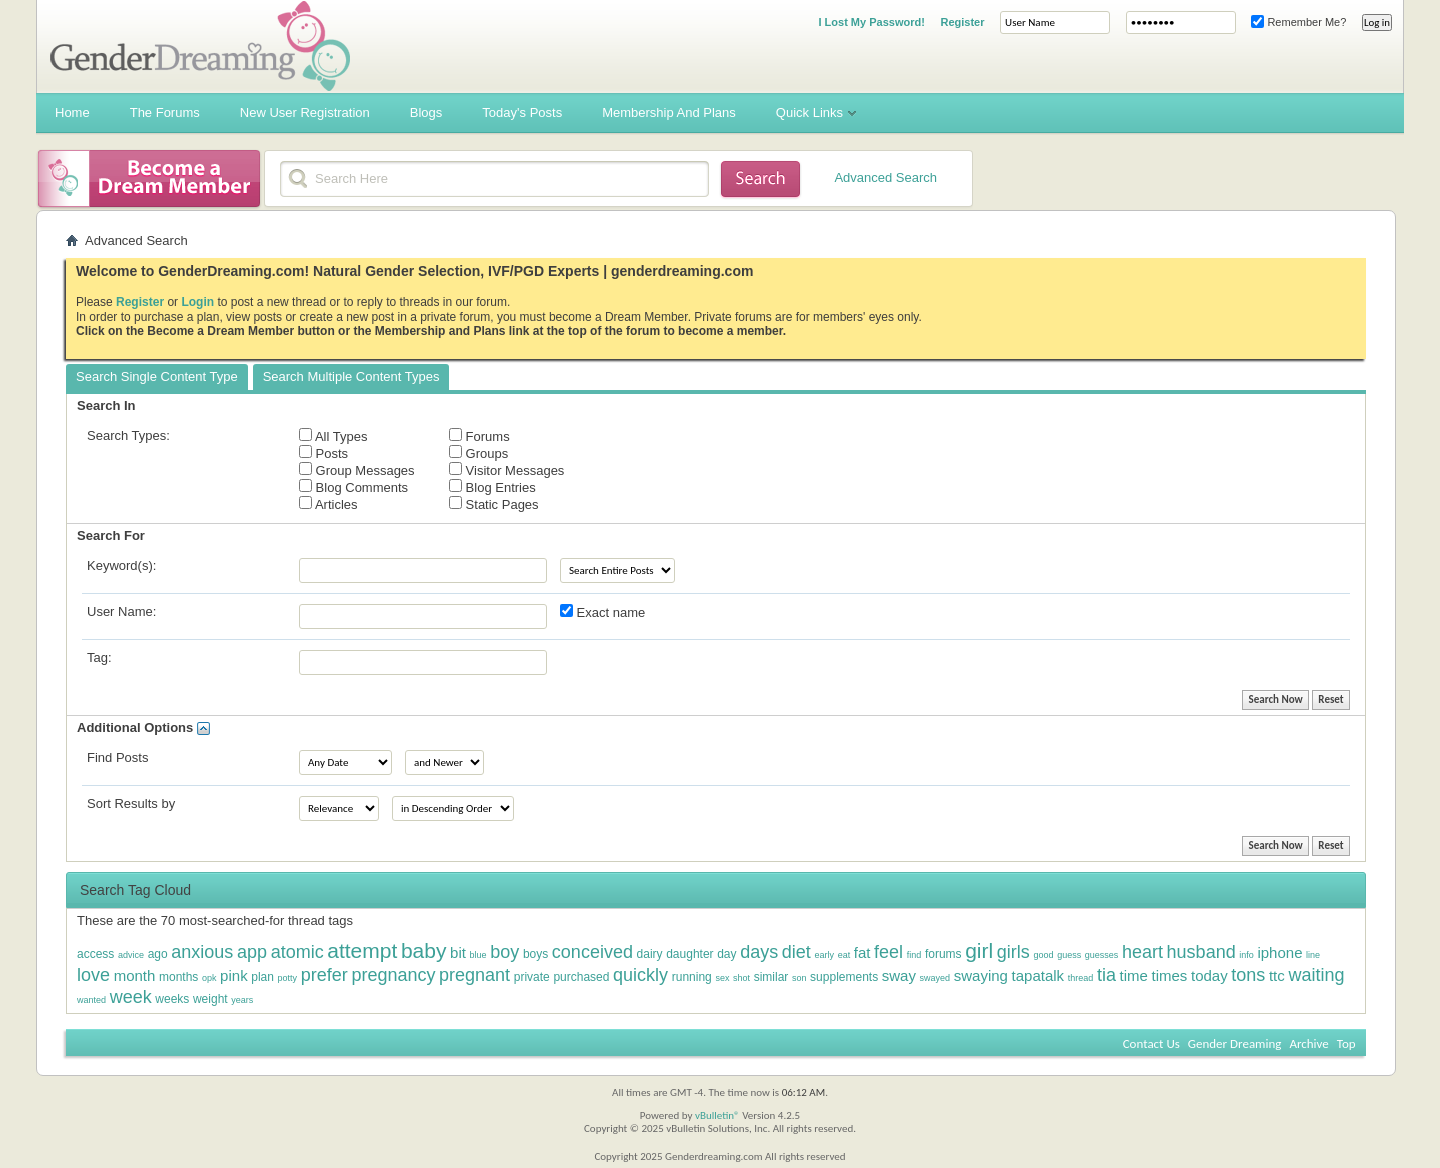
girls (1013, 952)
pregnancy (393, 975)
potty (288, 978)
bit (458, 952)
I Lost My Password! (871, 22)
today (1209, 975)
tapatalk (1038, 975)
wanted (91, 1000)
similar (771, 977)
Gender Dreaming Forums (200, 46)
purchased (581, 977)
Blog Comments (353, 487)
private (532, 977)
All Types (333, 436)
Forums (479, 436)
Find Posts (117, 757)
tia (1106, 975)
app (252, 952)
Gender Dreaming (1235, 1043)
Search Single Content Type (157, 376)
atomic (297, 952)
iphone (1279, 952)
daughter (689, 954)
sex (722, 978)
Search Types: (128, 435)
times (1170, 975)
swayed (935, 978)
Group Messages (357, 470)
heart (1142, 952)
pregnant (474, 975)
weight (210, 999)
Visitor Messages (506, 470)
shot (741, 978)
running (692, 977)
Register (962, 22)
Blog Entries (492, 487)
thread (1081, 978)
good (1043, 955)
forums (943, 954)
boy (504, 952)
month (135, 975)
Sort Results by (131, 803)
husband (1201, 952)
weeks (172, 999)
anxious (202, 952)
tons (1248, 975)
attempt (362, 950)
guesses (1102, 955)
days (759, 952)
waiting (1316, 975)
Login (197, 302)
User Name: (121, 611)
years (242, 1000)
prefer (324, 975)
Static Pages (494, 504)
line (1313, 955)
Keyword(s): (121, 565)
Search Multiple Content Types (351, 376)
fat (862, 952)
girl (979, 950)
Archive (1308, 1043)
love (93, 975)
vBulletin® (717, 1115)
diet (796, 952)
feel (888, 952)
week (131, 997)
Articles (328, 504)
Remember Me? (1298, 22)
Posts (323, 453)
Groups (478, 453)
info (1246, 955)
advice (131, 955)
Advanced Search (885, 177)
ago (158, 954)
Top (1346, 1043)
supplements (844, 977)
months (178, 977)
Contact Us (1151, 1043)
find (914, 955)
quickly (640, 975)
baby (424, 950)
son (799, 978)
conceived (592, 952)
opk (209, 978)
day (726, 954)
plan (262, 977)
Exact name (602, 612)
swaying (981, 975)
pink (234, 975)
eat (844, 955)
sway (899, 975)
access (95, 954)
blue (478, 955)
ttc (1277, 975)
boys (535, 954)
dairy (650, 954)
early (824, 955)
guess (1069, 955)
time (1134, 975)
